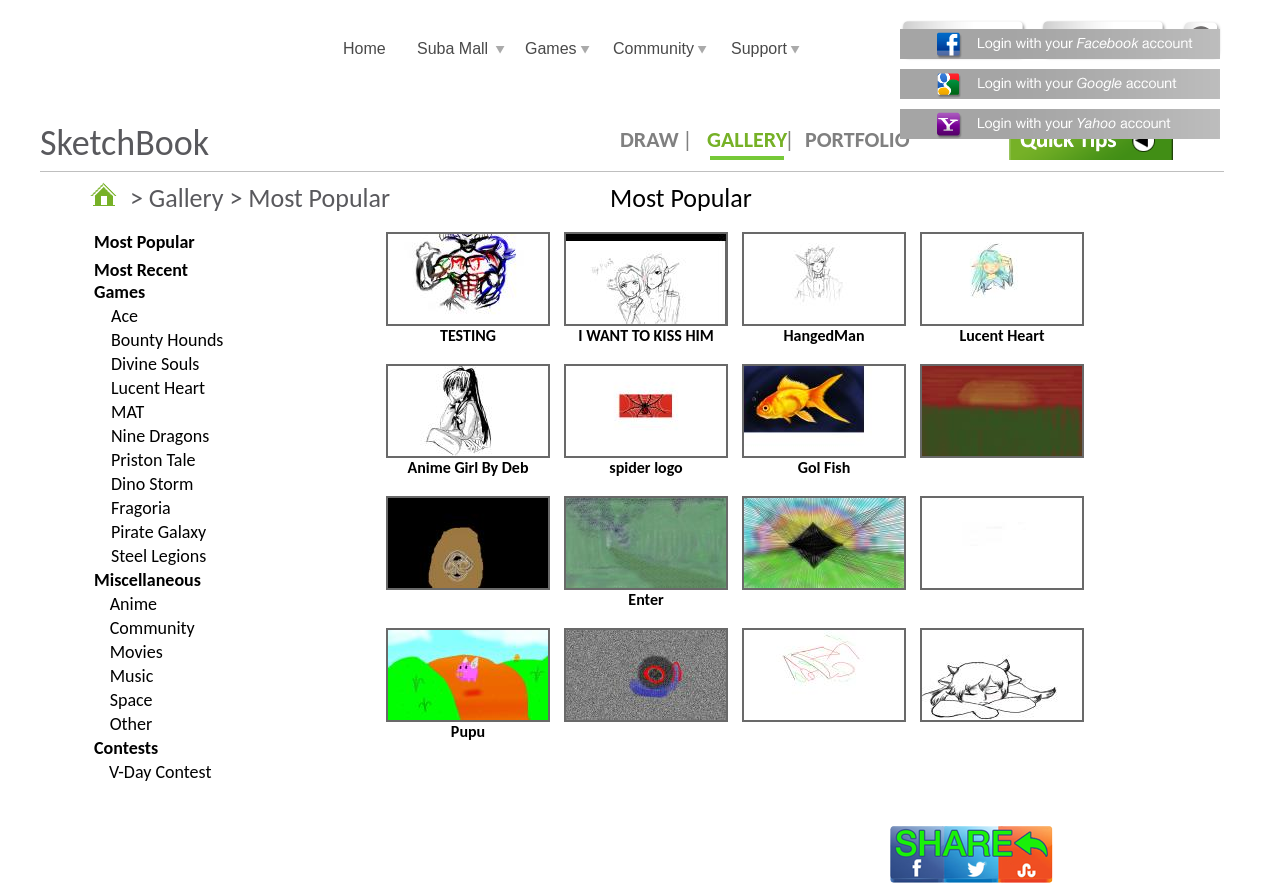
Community (653, 48)
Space (131, 700)
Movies (136, 652)
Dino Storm (152, 484)
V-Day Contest (160, 772)
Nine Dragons (160, 436)
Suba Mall (452, 48)
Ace (124, 316)
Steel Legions (158, 556)
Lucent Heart (158, 388)
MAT (127, 412)
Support (759, 48)
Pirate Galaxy (158, 532)
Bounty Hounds (167, 340)
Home (364, 48)
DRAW (649, 139)
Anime (133, 604)
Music (132, 676)
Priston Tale (153, 460)
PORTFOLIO (857, 139)
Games (551, 48)
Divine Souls (155, 364)
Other (131, 724)
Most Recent (141, 270)
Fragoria (141, 508)
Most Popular (144, 242)
